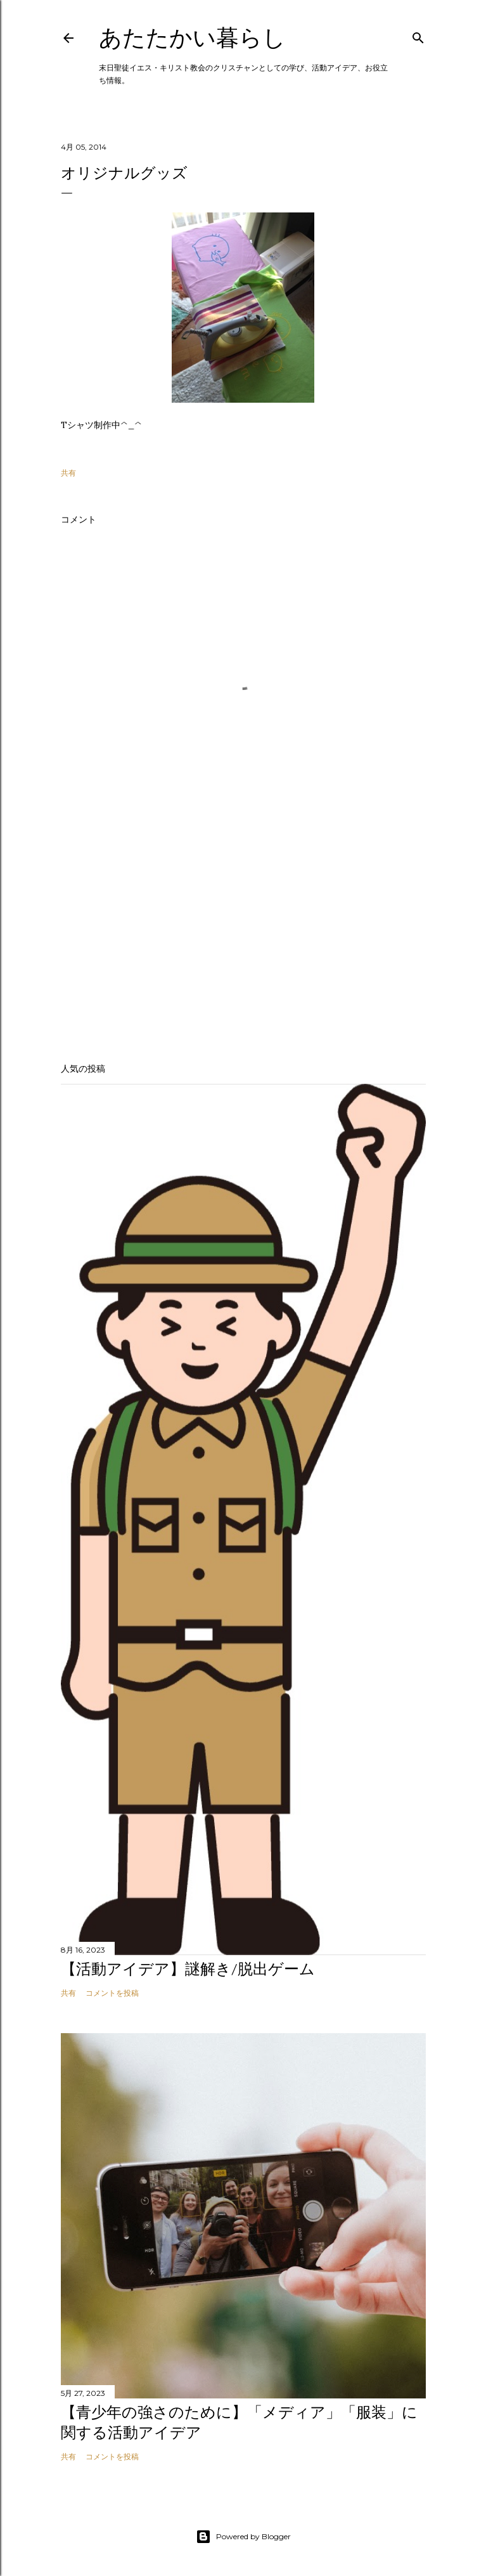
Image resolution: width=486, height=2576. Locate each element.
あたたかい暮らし (192, 38)
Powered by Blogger (243, 2536)
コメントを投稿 (112, 1993)
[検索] (418, 35)
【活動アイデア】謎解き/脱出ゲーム (188, 1969)
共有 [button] (68, 473)
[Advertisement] (243, 942)
